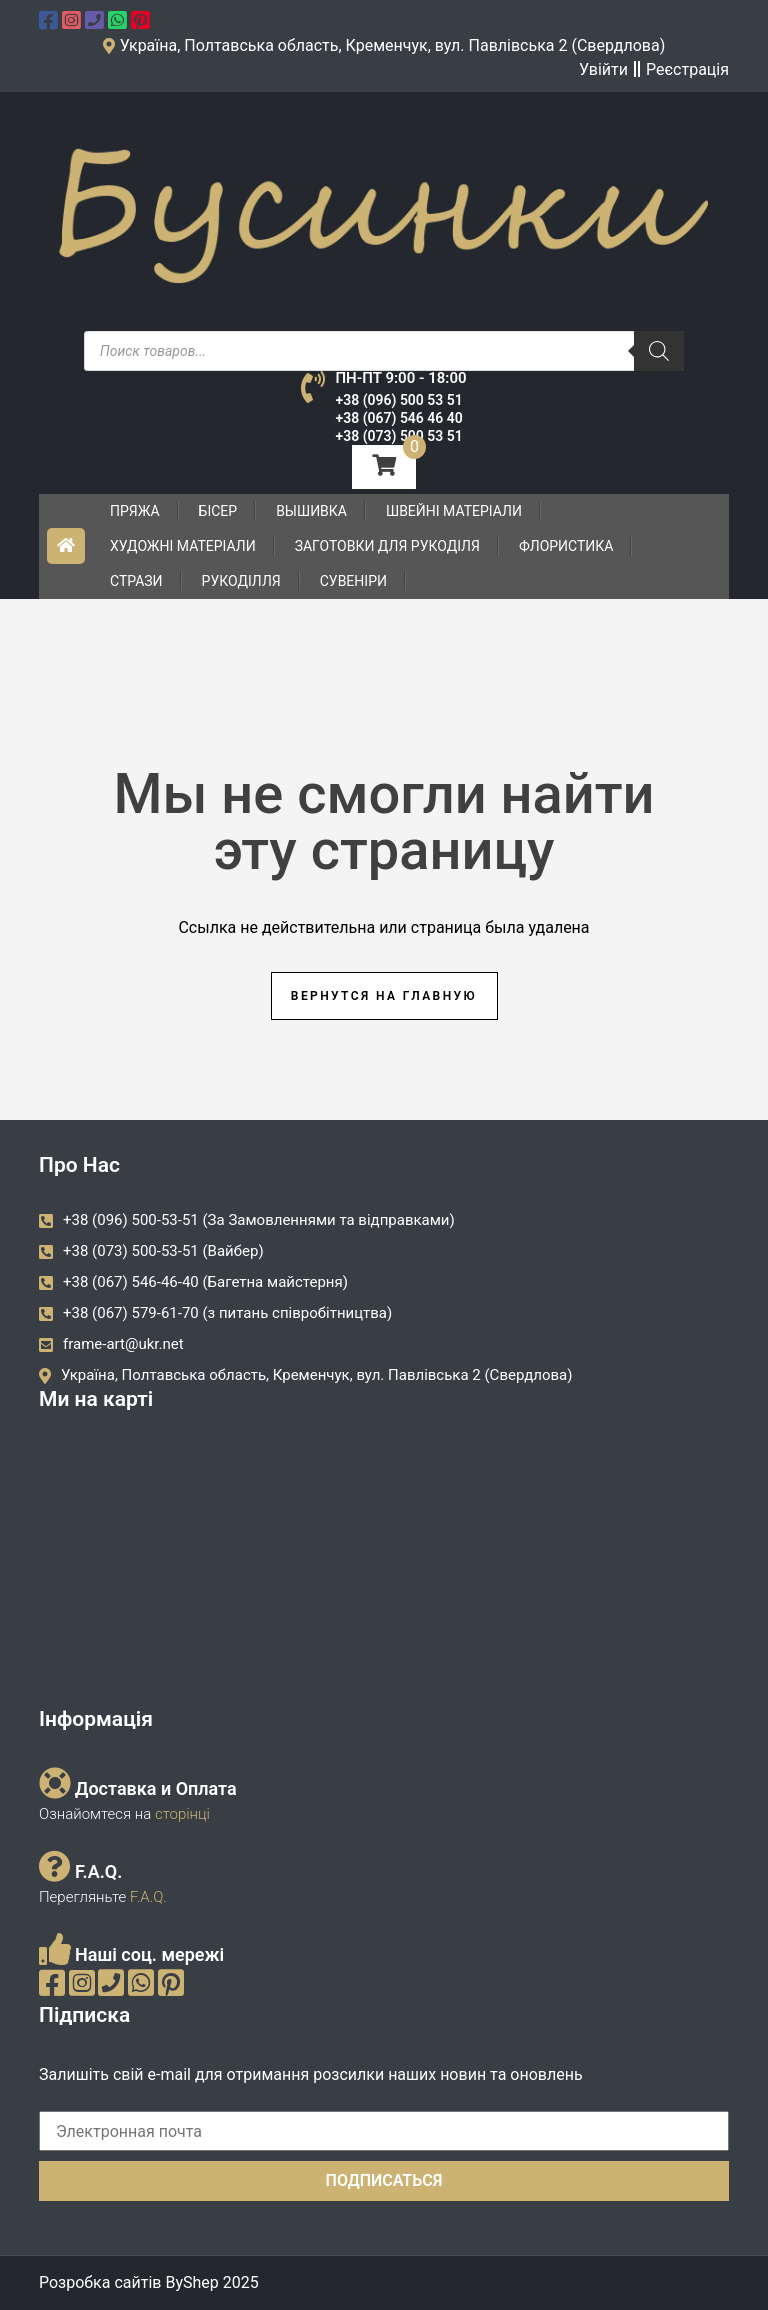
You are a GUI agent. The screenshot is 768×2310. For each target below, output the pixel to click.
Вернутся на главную (384, 996)
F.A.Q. (148, 1897)
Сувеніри (353, 581)
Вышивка (311, 511)
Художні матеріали (183, 546)
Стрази (136, 581)
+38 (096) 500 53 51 (398, 400)
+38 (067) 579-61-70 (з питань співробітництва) (227, 1313)
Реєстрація (687, 69)
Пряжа (135, 511)
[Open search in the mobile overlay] (384, 351)
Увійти (603, 69)
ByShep (191, 2282)
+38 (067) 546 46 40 (398, 418)
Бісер (218, 511)
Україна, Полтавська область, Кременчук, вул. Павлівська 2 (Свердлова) (316, 1375)
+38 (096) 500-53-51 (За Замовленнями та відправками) (259, 1220)
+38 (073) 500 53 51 (398, 436)
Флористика (566, 546)
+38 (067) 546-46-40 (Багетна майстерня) (205, 1282)
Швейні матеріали (454, 511)
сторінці (180, 1814)
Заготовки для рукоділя (387, 546)
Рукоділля (241, 581)
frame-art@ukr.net (123, 1344)
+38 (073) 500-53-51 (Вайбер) (163, 1251)
